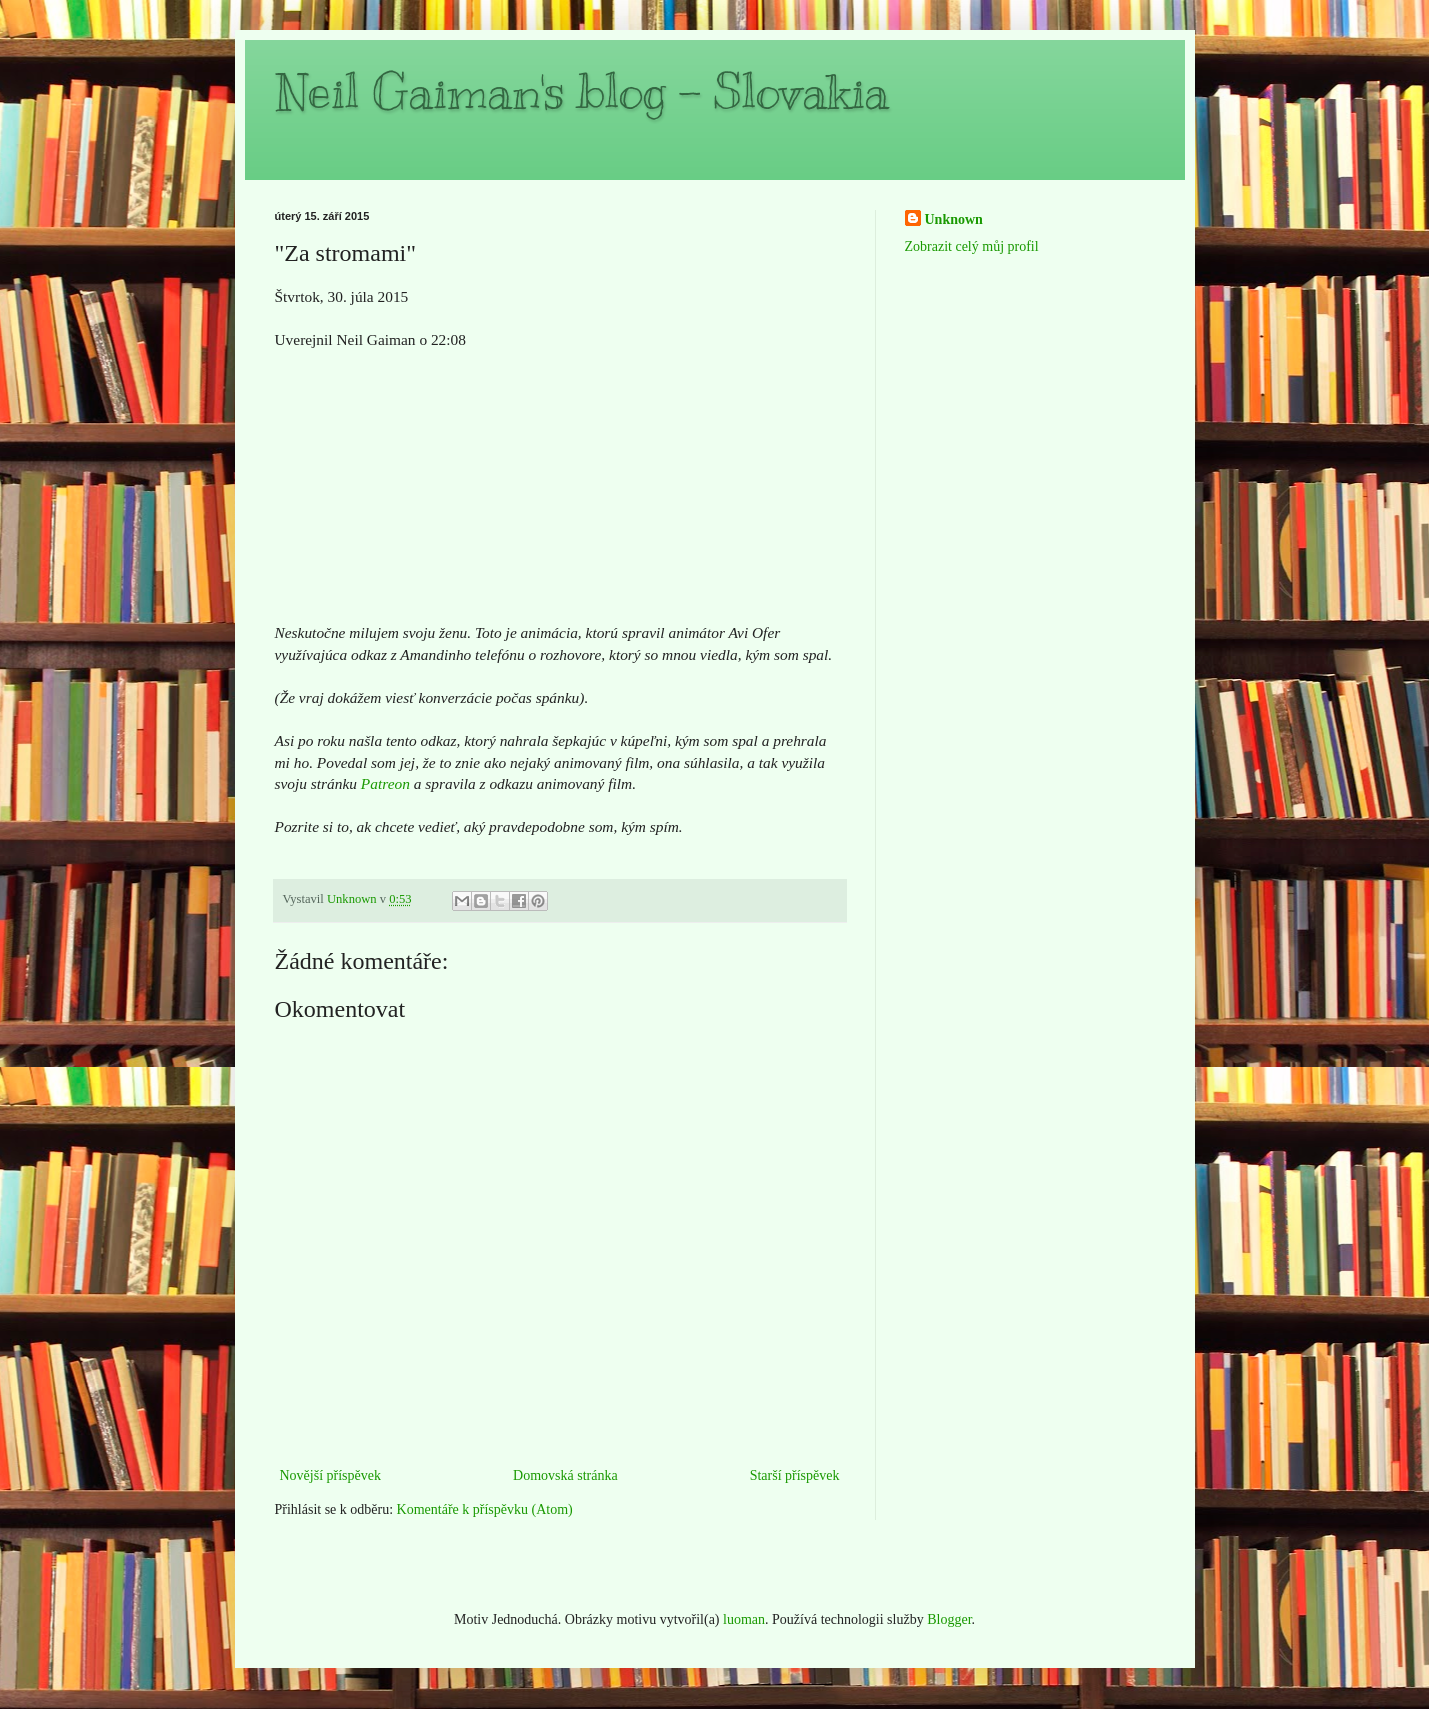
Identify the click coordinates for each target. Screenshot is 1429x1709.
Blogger (949, 1619)
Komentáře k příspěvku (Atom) (485, 1509)
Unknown (954, 219)
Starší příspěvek (795, 1475)
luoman (744, 1619)
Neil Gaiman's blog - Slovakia (582, 92)
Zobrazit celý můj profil (972, 246)
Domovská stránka (565, 1475)
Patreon (385, 783)
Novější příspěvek (330, 1475)
